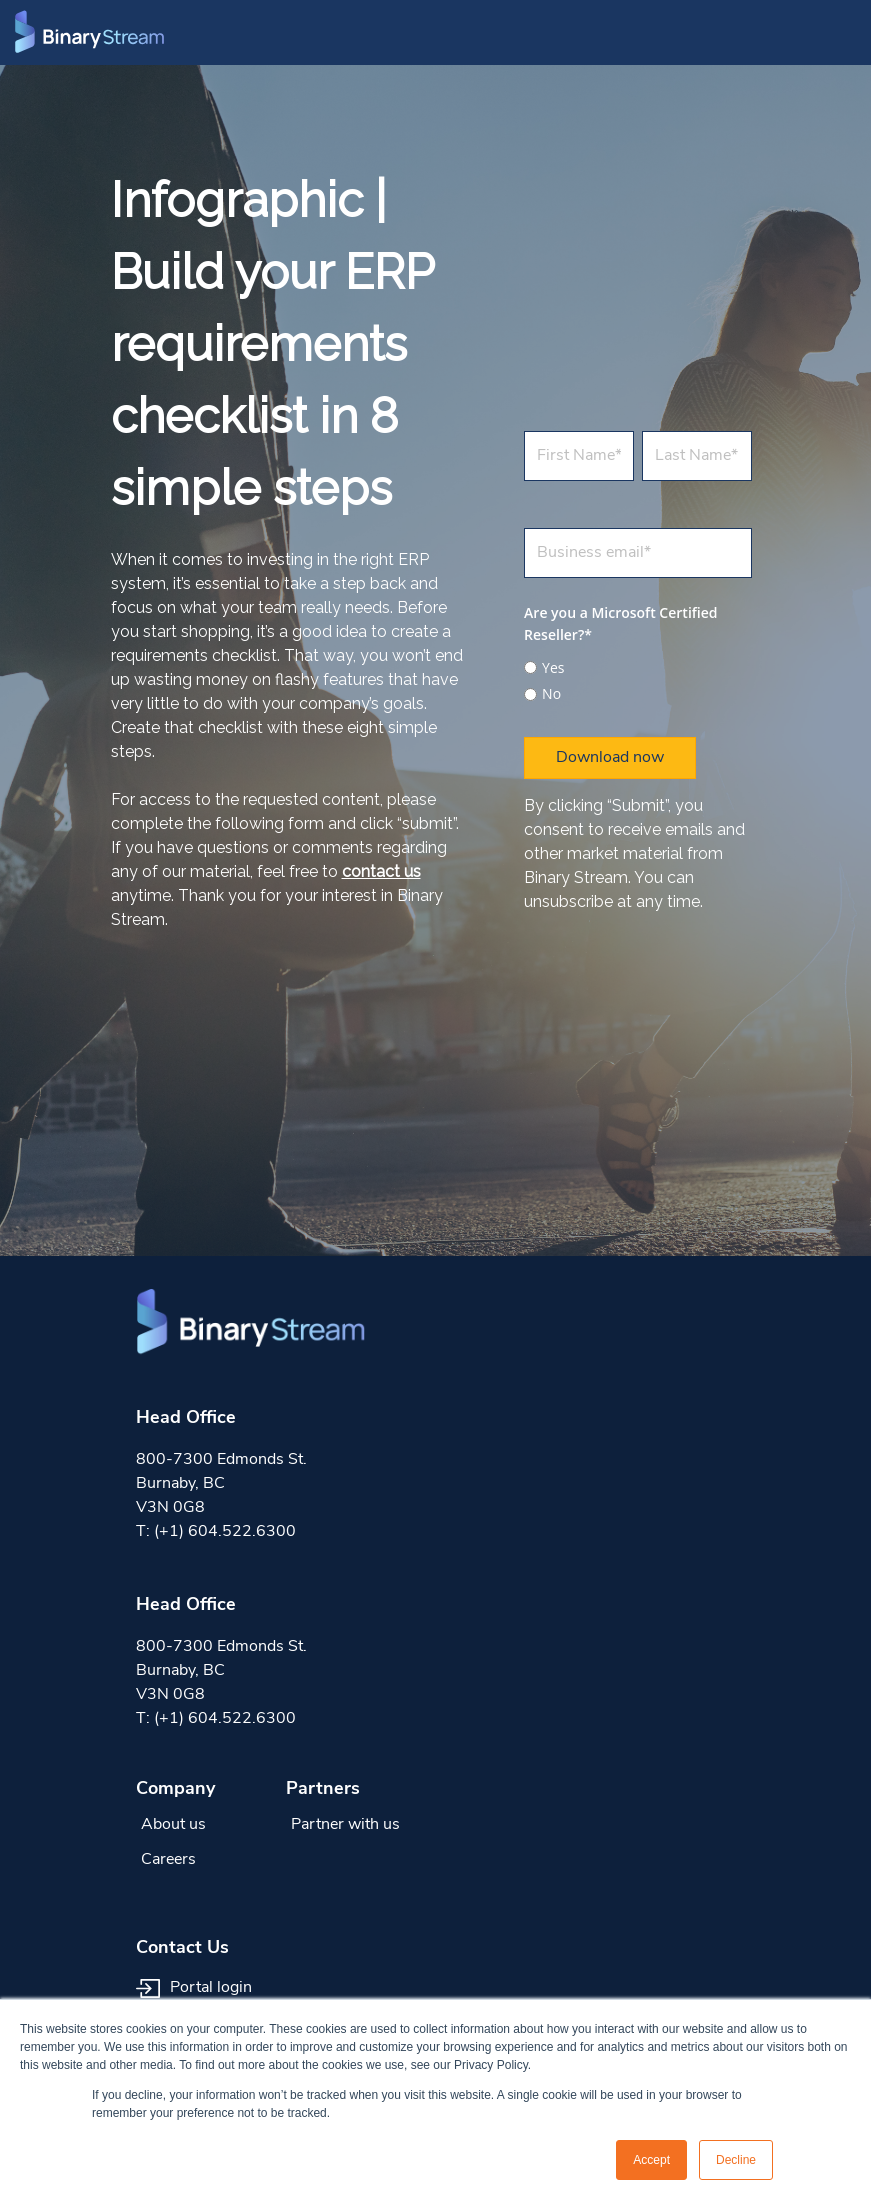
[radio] (638, 668)
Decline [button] (736, 2160)
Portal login (194, 1988)
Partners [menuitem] (323, 1789)
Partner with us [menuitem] (345, 1825)
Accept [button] (651, 2160)
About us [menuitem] (173, 1825)
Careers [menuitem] (168, 1860)
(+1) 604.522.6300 (225, 1532)
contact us (381, 871)
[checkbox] (638, 678)
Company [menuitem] (175, 1789)
